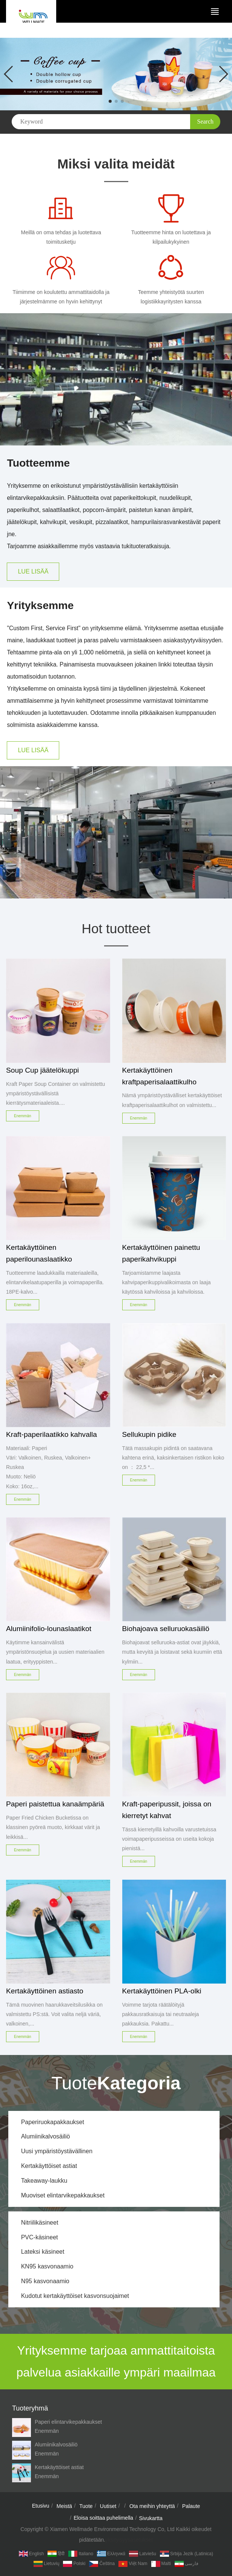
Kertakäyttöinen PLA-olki (161, 1991)
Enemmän (47, 2431)
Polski (74, 2564)
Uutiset (108, 2506)
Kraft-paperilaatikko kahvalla (51, 1434)
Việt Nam (132, 2564)
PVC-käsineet (39, 2237)
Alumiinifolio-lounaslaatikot (48, 1629)
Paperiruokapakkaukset (52, 2122)
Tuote (85, 2506)
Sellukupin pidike (149, 1434)
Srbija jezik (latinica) (186, 2554)
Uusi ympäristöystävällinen (56, 2151)
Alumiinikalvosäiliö (45, 2136)
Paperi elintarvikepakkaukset (68, 2422)
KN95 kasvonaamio (47, 2266)
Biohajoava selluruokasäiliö (165, 1629)
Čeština (102, 2564)
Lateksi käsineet (43, 2251)
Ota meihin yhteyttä (152, 2506)
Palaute (191, 2506)
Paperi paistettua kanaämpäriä (55, 1804)
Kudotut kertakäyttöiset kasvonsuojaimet (75, 2296)
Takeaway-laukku (44, 2180)
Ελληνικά (111, 2554)
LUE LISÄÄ (33, 571)
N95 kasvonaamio (45, 2281)
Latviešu (142, 2554)
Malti (161, 2564)
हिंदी (56, 2554)
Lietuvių (46, 2564)
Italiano (80, 2554)
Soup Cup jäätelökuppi (42, 1070)
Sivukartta (150, 2518)
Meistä (64, 2506)
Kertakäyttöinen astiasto (44, 1991)
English (31, 2554)
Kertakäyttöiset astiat (49, 2166)
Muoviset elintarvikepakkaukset (62, 2195)
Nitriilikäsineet (39, 2222)
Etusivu (40, 2506)
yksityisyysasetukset (129, 2540)
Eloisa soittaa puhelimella (103, 2518)
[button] (110, 101)
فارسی (186, 2564)
